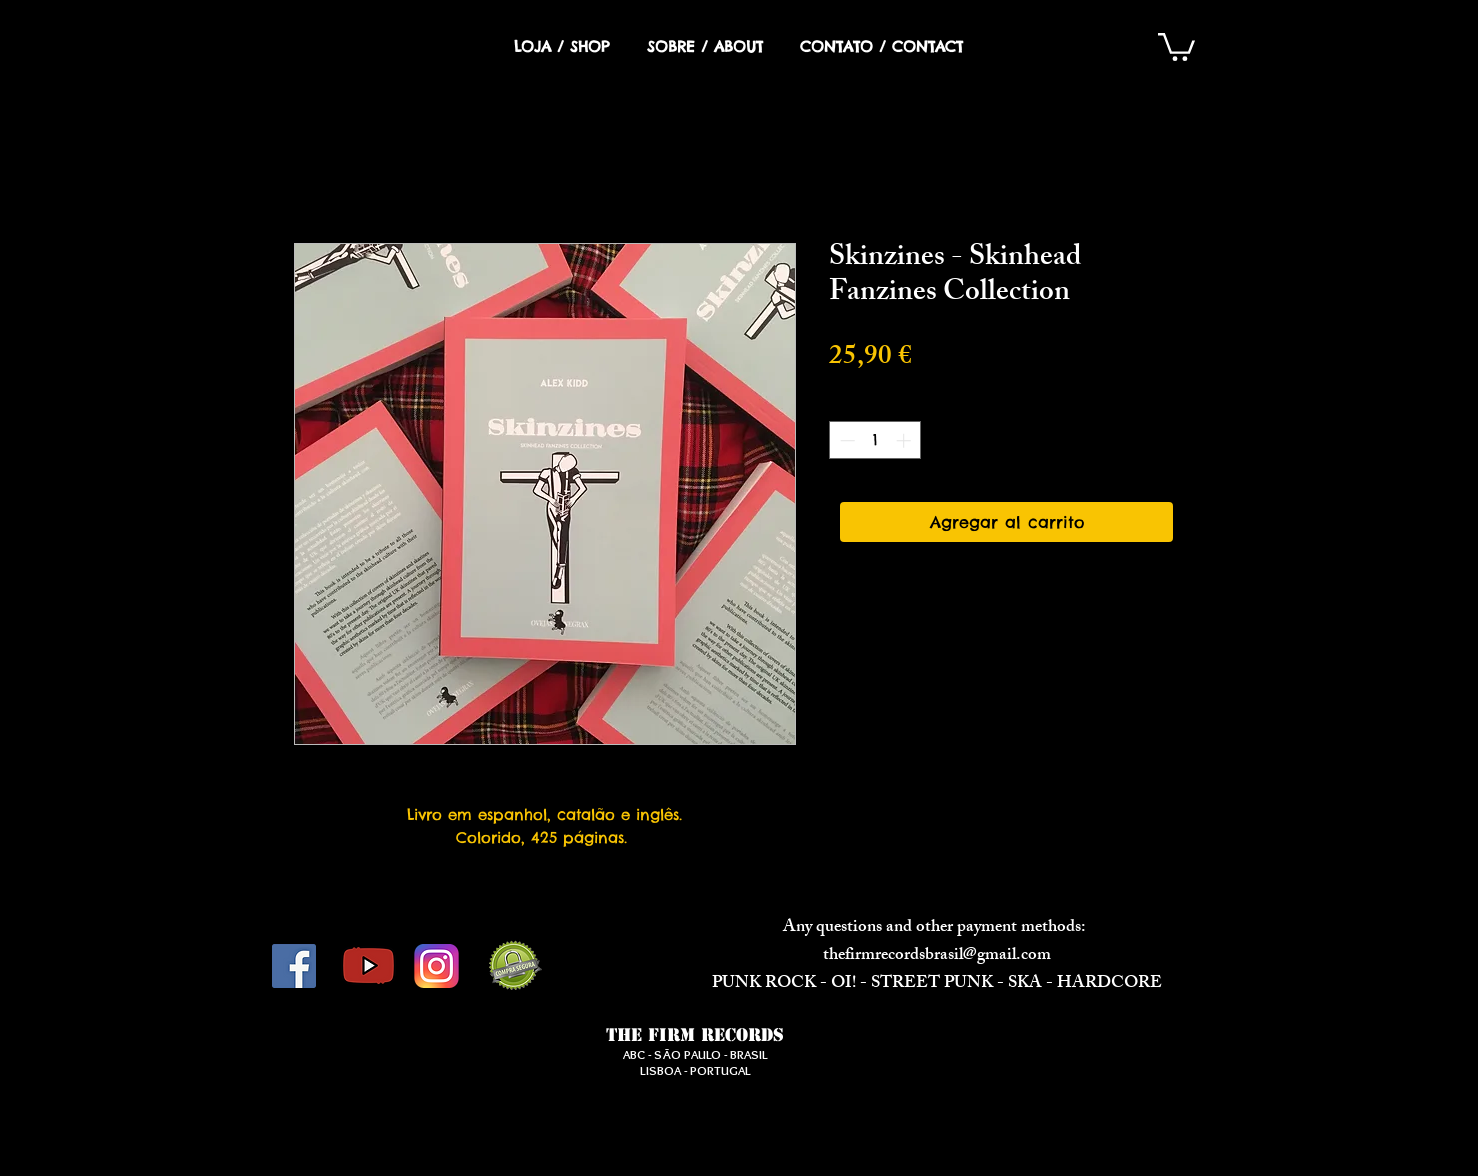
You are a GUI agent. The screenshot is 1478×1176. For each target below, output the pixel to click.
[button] (1176, 45)
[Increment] (905, 440)
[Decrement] (845, 440)
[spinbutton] (875, 440)
